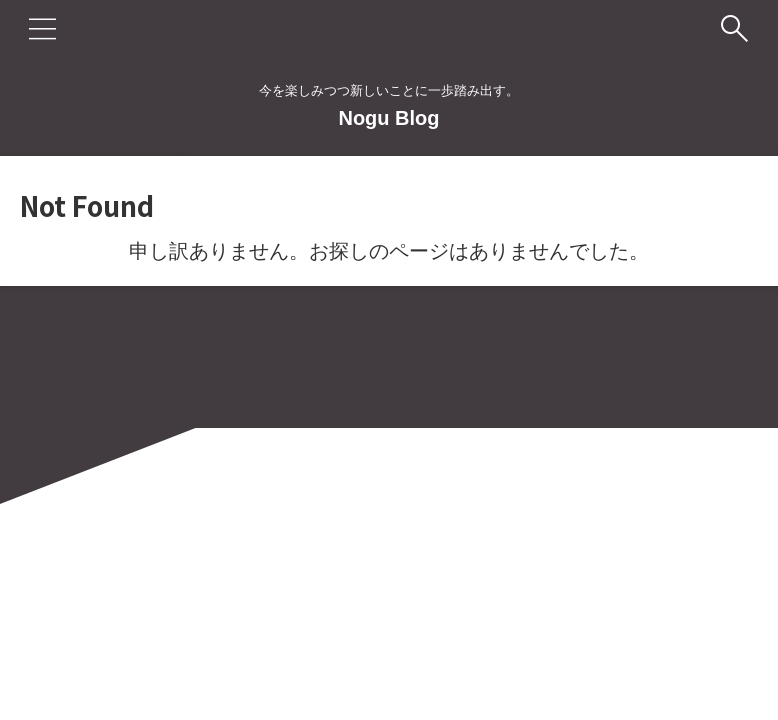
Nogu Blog (388, 118)
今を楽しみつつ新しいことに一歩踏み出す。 (389, 626)
